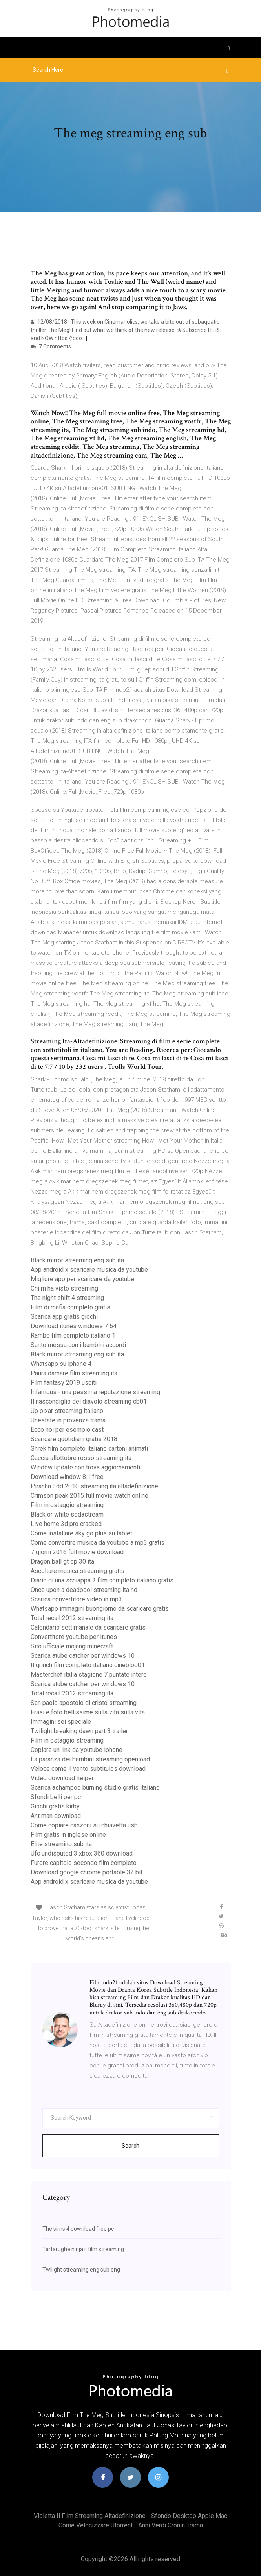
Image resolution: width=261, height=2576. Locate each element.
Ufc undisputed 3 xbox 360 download (82, 1853)
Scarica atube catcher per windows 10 (83, 1655)
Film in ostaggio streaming (67, 1505)
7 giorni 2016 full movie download (77, 1552)
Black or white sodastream (67, 1514)
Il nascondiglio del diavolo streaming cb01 (89, 1401)
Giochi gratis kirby (55, 1806)
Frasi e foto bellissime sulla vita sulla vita (88, 1712)
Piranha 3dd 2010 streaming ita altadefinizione (94, 1486)
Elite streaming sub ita (61, 1844)
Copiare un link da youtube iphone (76, 1750)
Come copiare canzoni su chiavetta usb (84, 1825)
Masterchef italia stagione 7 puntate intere (89, 1674)
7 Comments (51, 346)
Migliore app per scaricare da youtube (82, 1279)
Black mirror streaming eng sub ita (77, 1260)
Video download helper (62, 1778)
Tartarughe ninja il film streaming (83, 2249)
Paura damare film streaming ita (74, 1373)
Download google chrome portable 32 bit (86, 1872)
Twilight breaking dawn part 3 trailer (79, 1731)
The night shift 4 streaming (67, 1298)
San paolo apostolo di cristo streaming (84, 1702)
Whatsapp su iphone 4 (61, 1363)
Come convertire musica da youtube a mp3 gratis (97, 1542)
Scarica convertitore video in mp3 (76, 1599)
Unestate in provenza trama (68, 1420)
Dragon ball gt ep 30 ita (62, 1561)
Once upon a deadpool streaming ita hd (84, 1589)
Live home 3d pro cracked (66, 1524)
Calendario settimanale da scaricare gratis (88, 1627)
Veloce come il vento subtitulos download (88, 1768)
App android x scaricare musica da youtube (89, 1269)
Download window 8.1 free (67, 1476)
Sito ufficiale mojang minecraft (72, 1646)
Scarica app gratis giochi (64, 1316)
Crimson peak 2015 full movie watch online (89, 1495)
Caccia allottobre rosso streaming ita (81, 1458)
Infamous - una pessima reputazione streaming (95, 1392)
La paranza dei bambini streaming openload (90, 1759)
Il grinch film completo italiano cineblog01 (88, 1665)
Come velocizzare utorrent (95, 2525)
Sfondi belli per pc (56, 1797)
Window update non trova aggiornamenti (85, 1467)
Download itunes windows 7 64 (74, 1326)
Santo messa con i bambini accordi (78, 1345)
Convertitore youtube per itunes (74, 1637)
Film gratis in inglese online (68, 1834)
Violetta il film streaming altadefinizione (90, 2515)
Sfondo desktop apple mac (189, 2515)
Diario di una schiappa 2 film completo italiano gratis (102, 1580)
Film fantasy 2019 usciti (64, 1382)
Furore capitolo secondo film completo (84, 1863)
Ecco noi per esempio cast (67, 1429)
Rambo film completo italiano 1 (73, 1335)
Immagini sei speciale (61, 1721)
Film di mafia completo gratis (70, 1307)
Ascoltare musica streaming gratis (77, 1571)
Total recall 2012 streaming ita (72, 1618)
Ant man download (56, 1815)
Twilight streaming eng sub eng (81, 2269)
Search (130, 2145)
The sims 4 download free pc (78, 2229)
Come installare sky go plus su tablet (81, 1533)
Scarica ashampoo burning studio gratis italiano (95, 1787)
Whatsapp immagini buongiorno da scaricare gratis (100, 1608)
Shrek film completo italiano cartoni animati (89, 1448)
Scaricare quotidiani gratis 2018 (74, 1439)
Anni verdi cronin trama (170, 2525)
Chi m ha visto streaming (64, 1288)
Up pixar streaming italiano (67, 1411)
